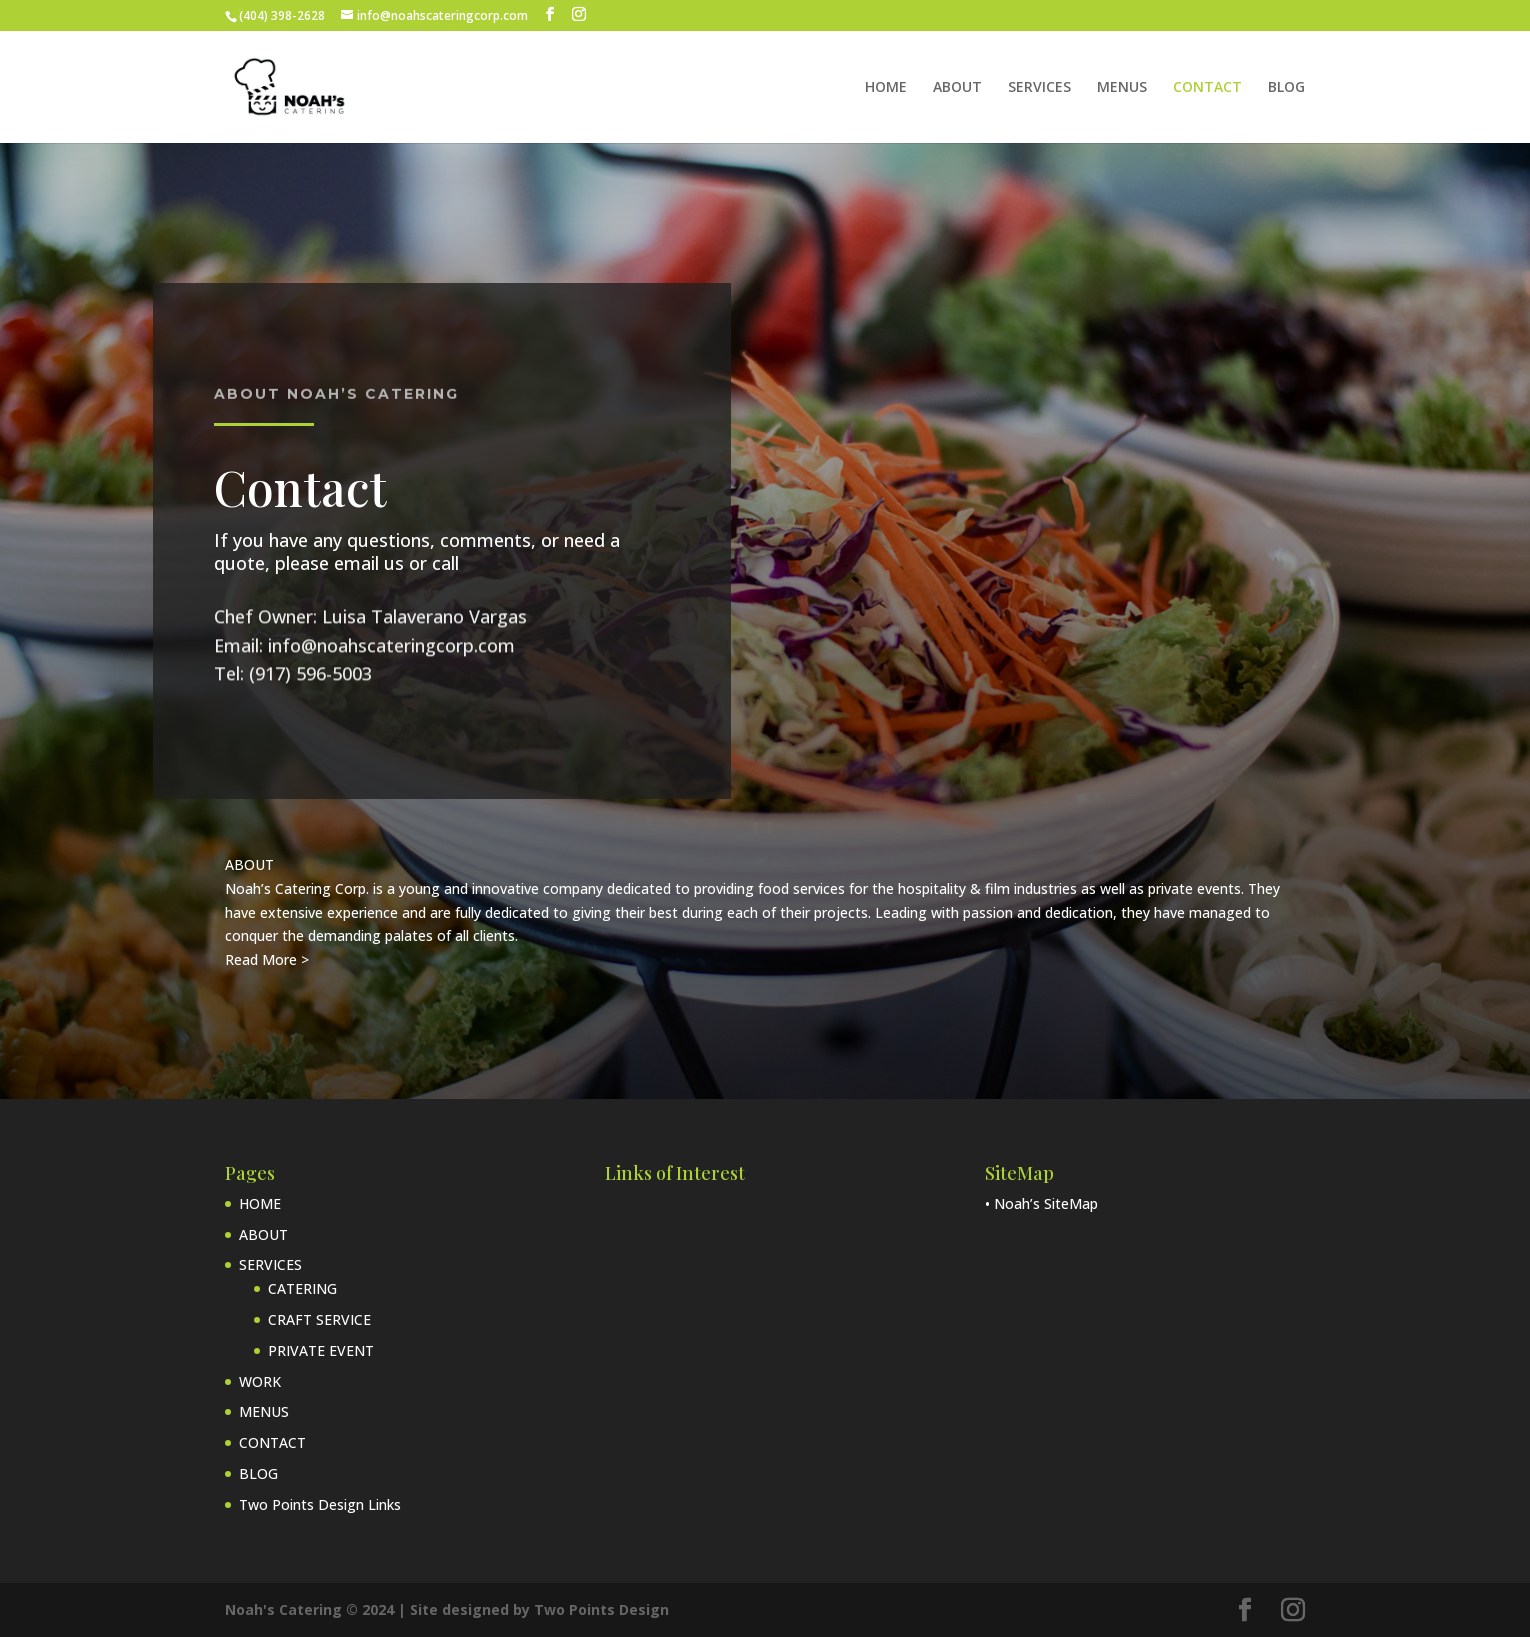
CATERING (302, 1288)
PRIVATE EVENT (321, 1350)
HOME (886, 88)
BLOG (1286, 88)
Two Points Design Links (320, 1504)
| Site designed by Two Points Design (533, 1609)
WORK (260, 1381)
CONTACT (1207, 88)
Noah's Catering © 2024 (311, 1609)
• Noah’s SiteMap (1041, 1203)
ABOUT (957, 88)
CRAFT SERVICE (319, 1319)
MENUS (1122, 88)
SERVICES (1039, 88)
